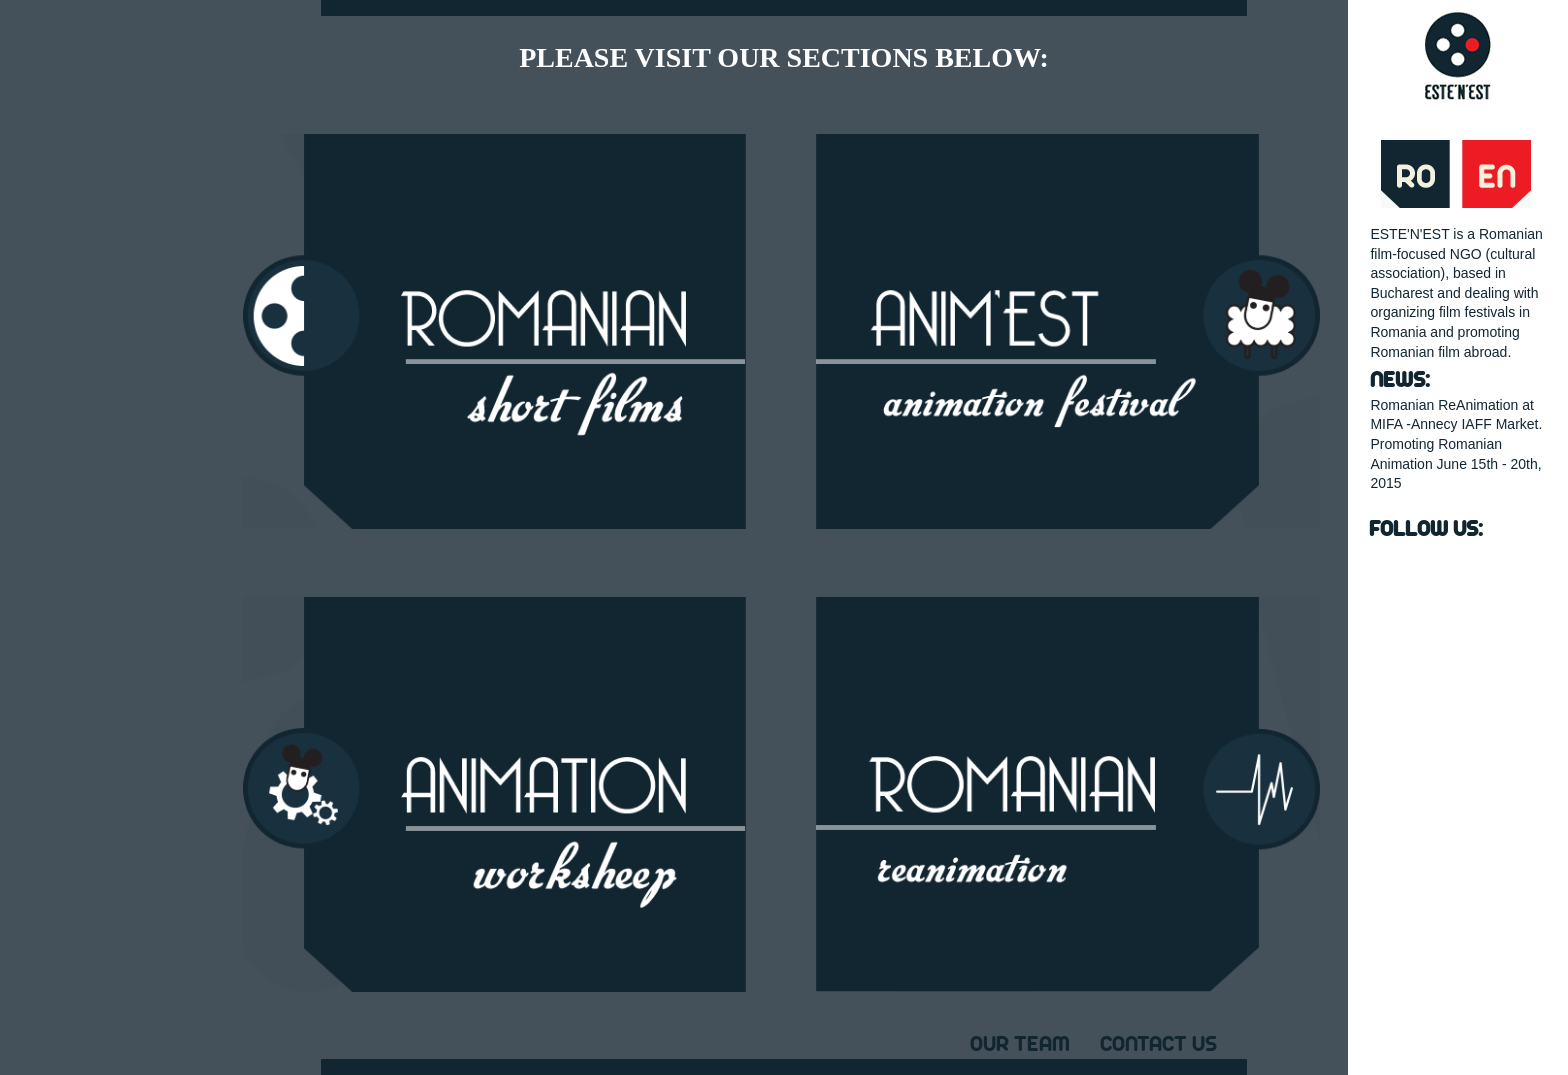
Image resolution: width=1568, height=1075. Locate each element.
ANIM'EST (1067, 331)
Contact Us (1158, 1042)
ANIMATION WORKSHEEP (494, 794)
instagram (1498, 569)
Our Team (1020, 1042)
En (1496, 174)
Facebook (1393, 569)
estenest (1458, 56)
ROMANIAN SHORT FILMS (494, 331)
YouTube (1446, 569)
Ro (1415, 174)
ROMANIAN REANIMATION (1067, 794)
